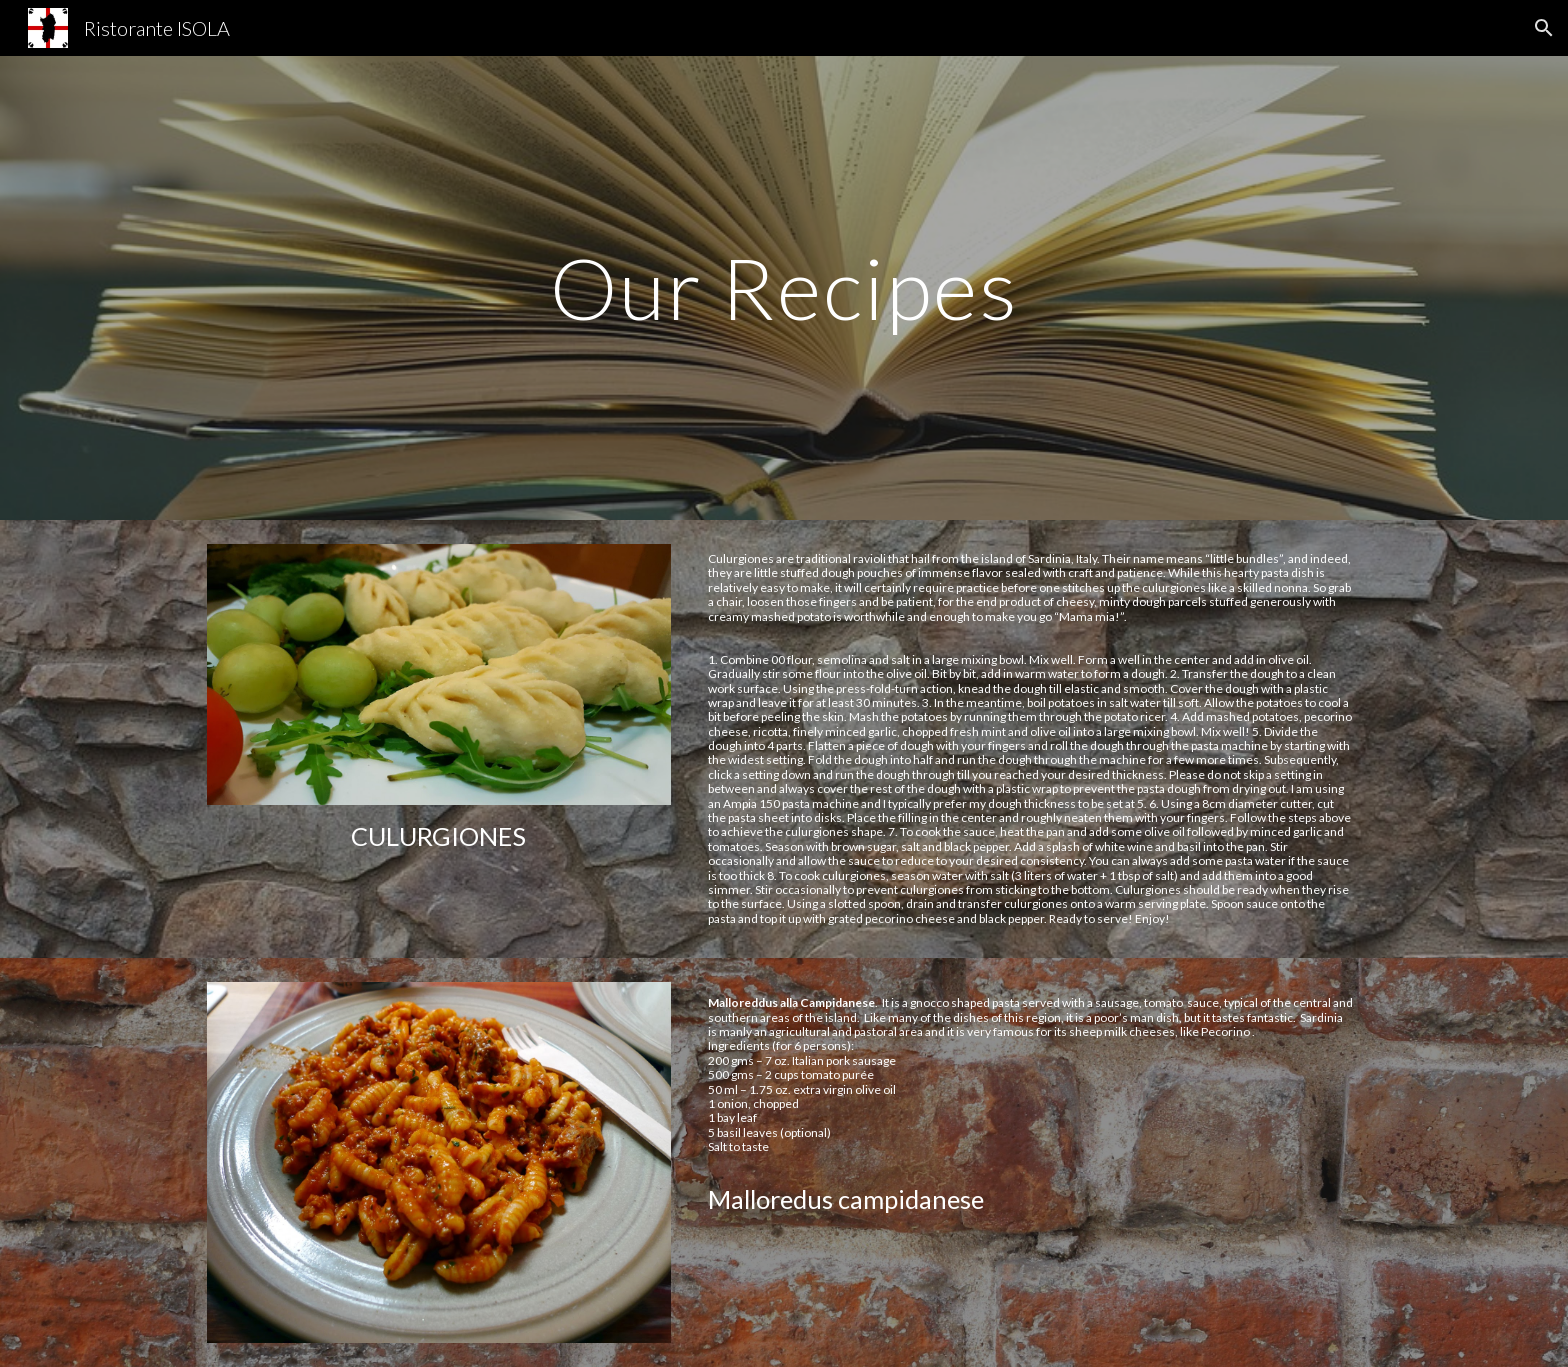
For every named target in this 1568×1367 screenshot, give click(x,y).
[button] (1544, 28)
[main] (784, 287)
